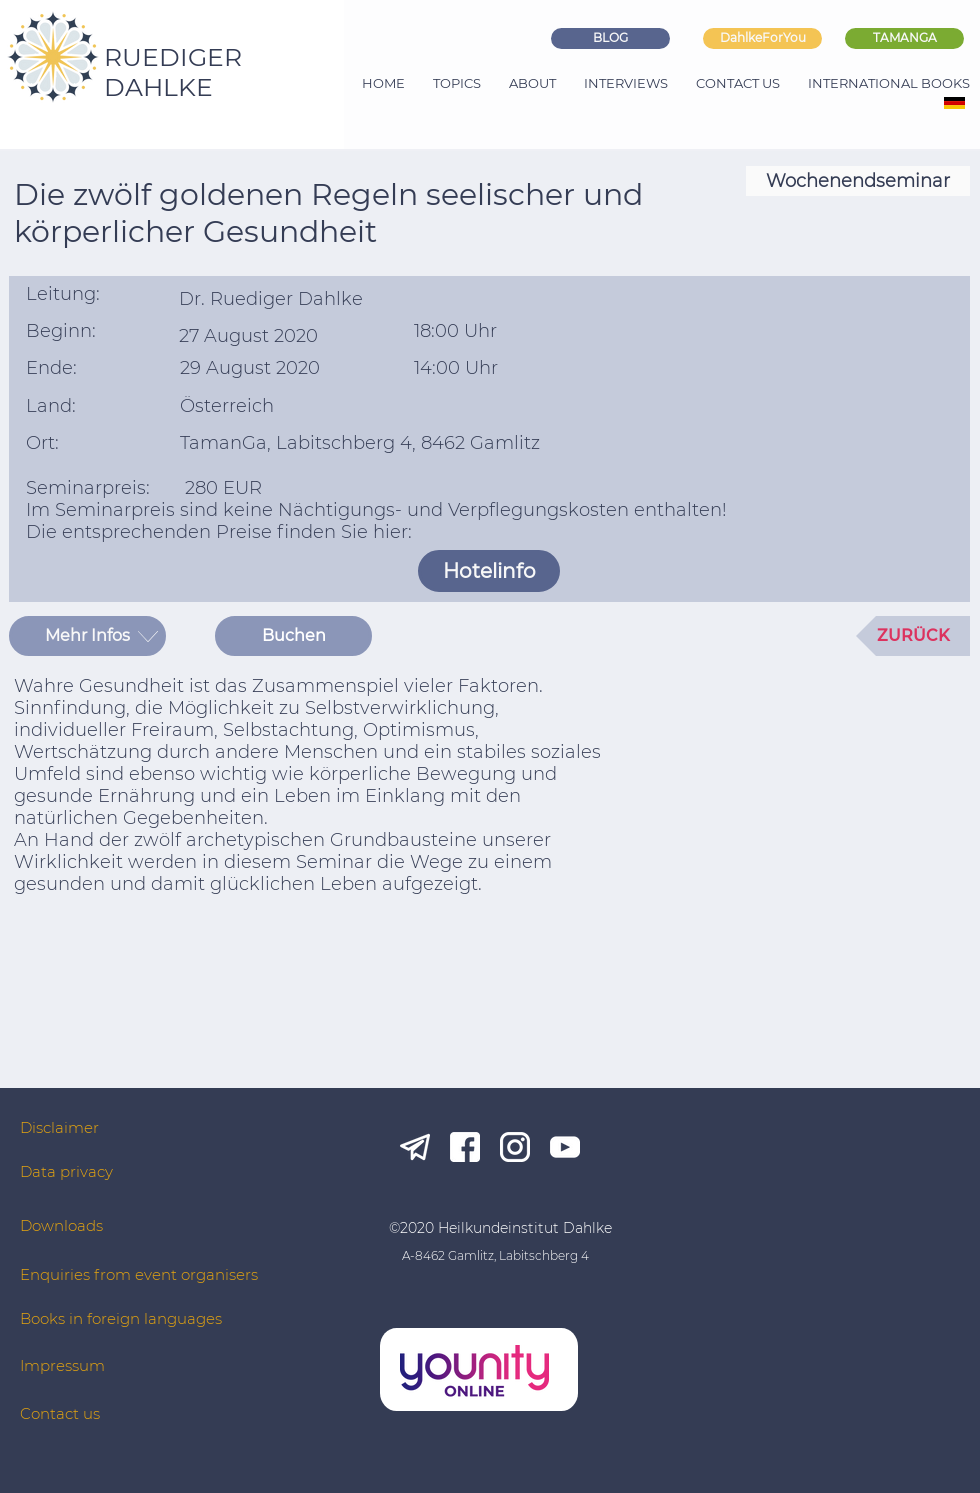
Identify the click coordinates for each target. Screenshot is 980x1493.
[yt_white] (565, 1147)
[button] (87, 636)
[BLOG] (610, 38)
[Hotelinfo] (489, 571)
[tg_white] (415, 1147)
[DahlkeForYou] (762, 38)
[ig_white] (515, 1147)
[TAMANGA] (904, 38)
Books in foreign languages (121, 1318)
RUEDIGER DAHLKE (173, 72)
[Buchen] (293, 636)
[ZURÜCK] (913, 636)
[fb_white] (465, 1147)
